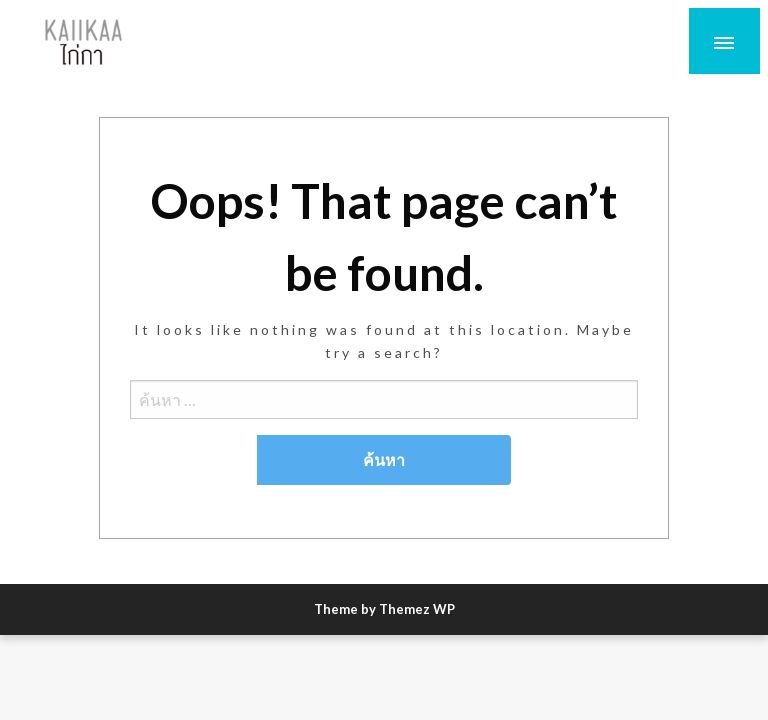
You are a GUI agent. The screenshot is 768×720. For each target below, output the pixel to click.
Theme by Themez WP (384, 609)
